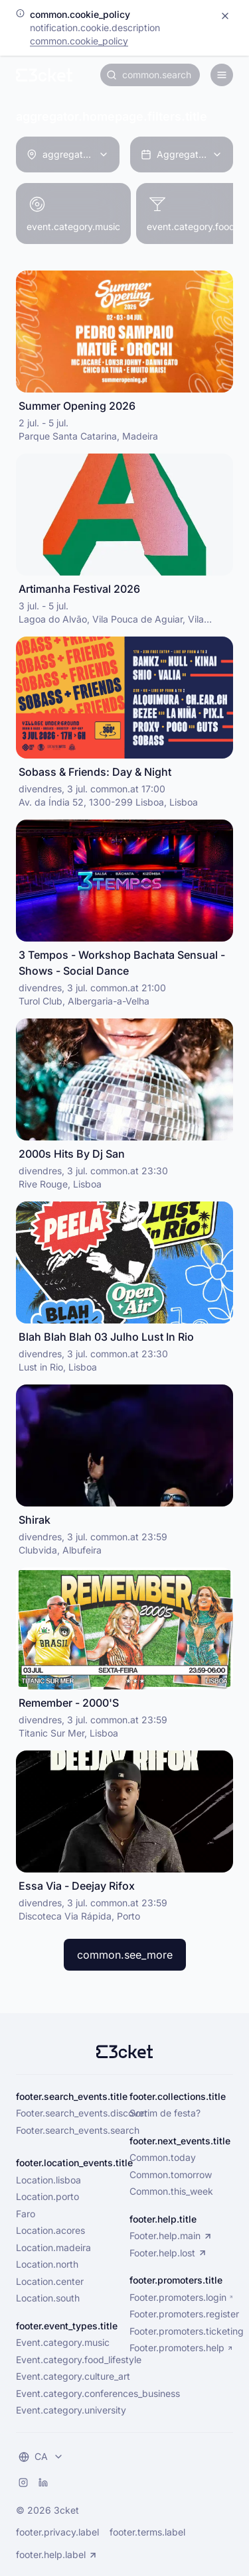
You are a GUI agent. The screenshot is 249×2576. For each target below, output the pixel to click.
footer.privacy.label (57, 2532)
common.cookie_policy (79, 40)
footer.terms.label (147, 2532)
